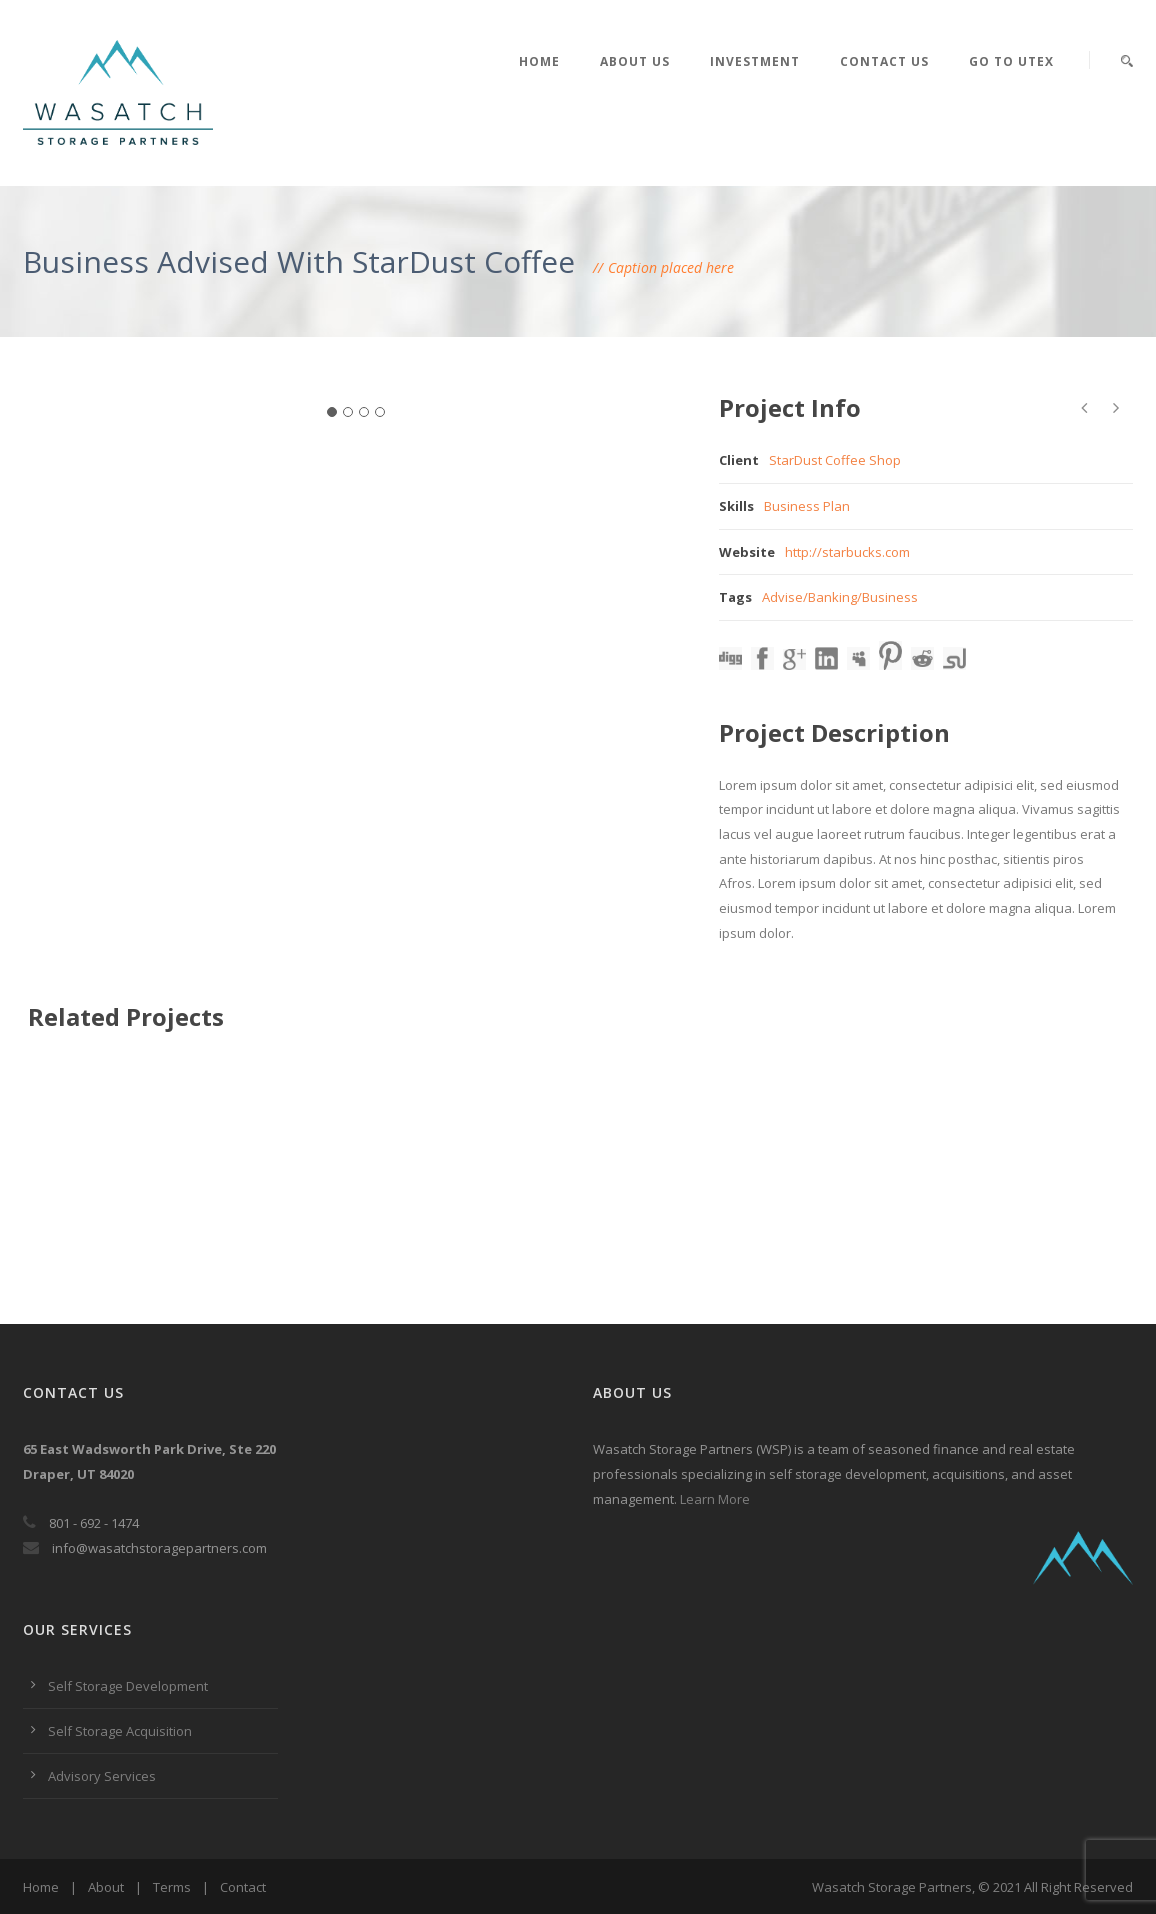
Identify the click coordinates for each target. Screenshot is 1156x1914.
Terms (172, 1887)
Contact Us (884, 61)
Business (890, 597)
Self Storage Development (128, 1686)
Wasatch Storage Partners (892, 1887)
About (106, 1887)
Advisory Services (102, 1776)
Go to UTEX (1011, 61)
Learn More (715, 1499)
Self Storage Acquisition (120, 1731)
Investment (755, 61)
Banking (832, 597)
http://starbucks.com (847, 552)
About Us (635, 61)
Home (539, 61)
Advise (782, 597)
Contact (243, 1887)
